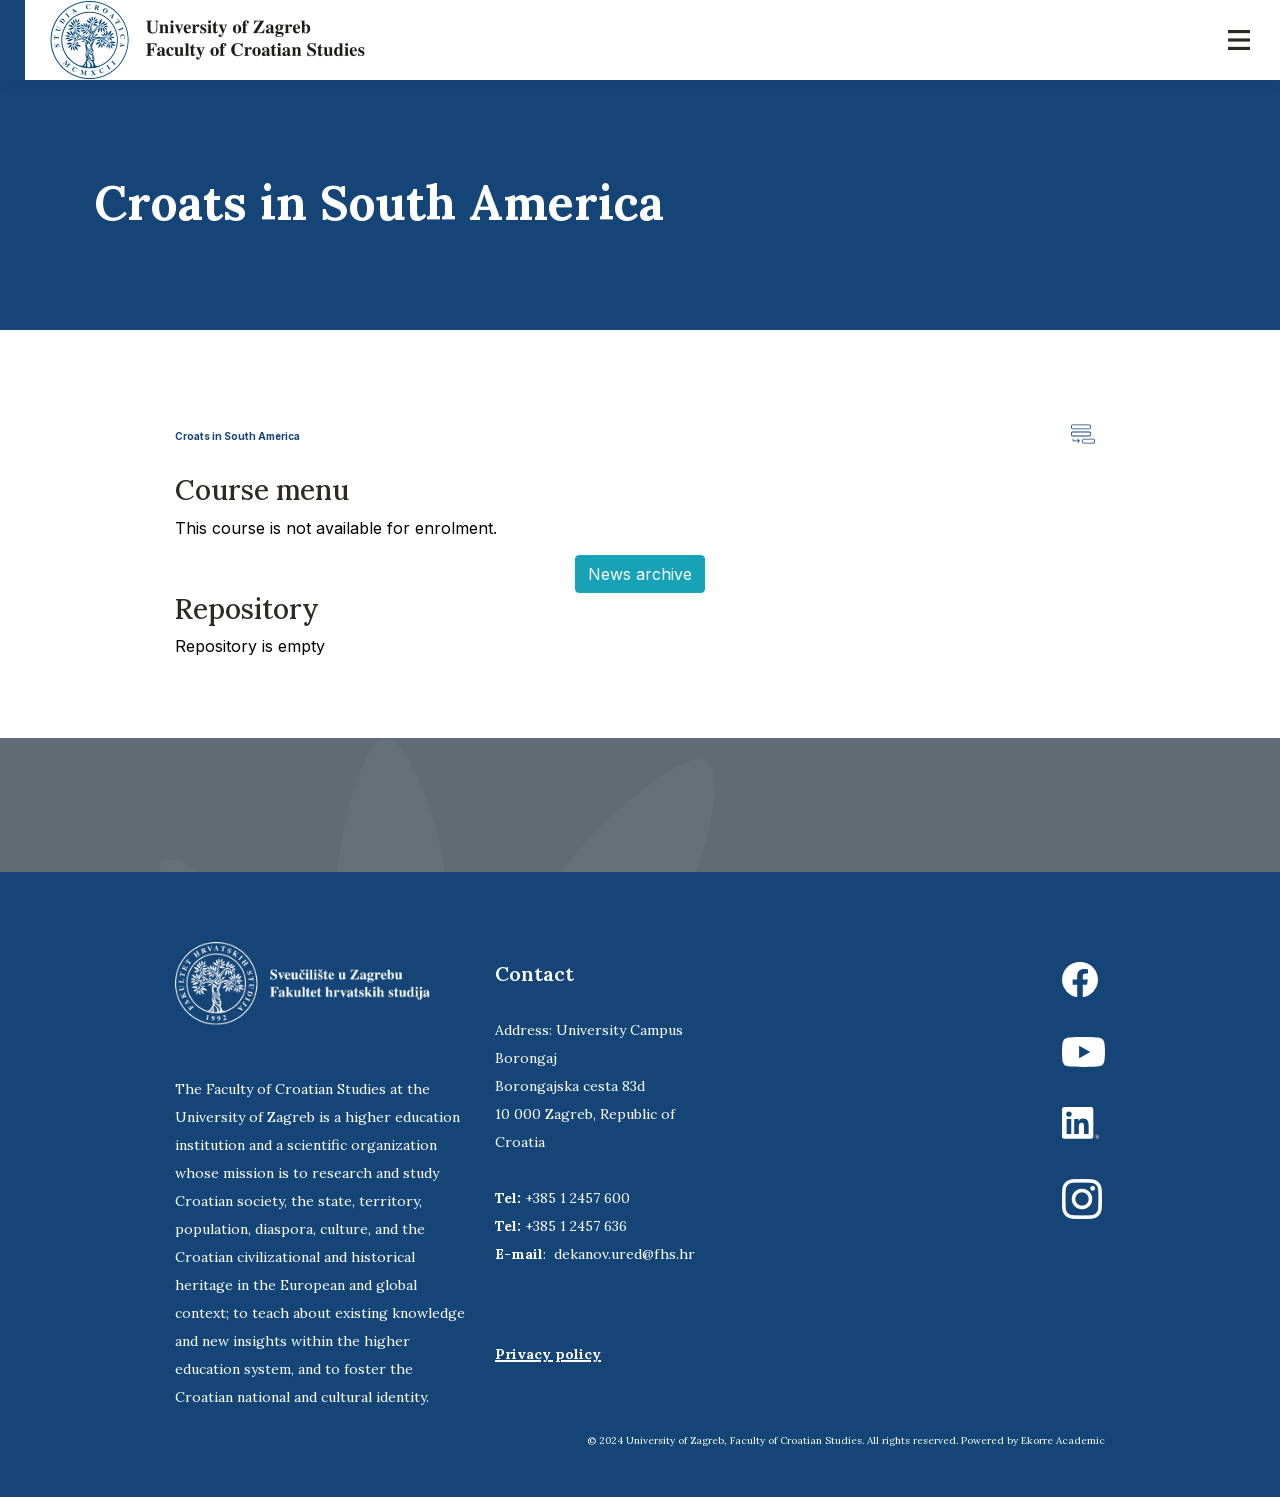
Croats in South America (237, 436)
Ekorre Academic (1063, 1440)
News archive (640, 574)
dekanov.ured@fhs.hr (624, 1254)
